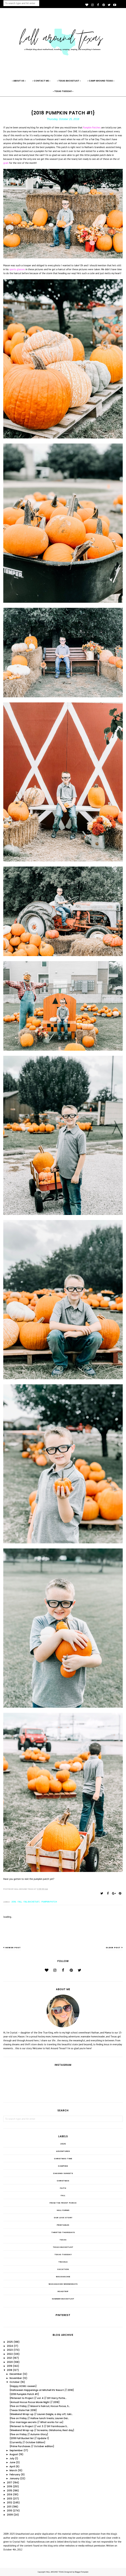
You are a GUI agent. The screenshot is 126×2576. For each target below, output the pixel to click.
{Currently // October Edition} (27, 2442)
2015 (9, 2490)
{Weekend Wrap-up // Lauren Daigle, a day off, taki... (41, 2414)
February (15, 2474)
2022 (10, 2354)
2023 (10, 2350)
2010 (9, 2510)
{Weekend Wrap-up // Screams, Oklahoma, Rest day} (42, 2430)
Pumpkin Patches (92, 127)
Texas (63, 2239)
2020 (10, 2362)
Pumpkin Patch (49, 1901)
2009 (10, 2514)
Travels (63, 2262)
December (16, 2374)
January (14, 2478)
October (15, 2382)
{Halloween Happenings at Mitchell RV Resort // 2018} (42, 2390)
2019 (9, 2366)
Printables (63, 2225)
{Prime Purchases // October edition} (32, 2446)
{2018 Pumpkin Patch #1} (24, 2394)
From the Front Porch (63, 2203)
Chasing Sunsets (63, 2173)
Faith (63, 2188)
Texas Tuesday (63, 2254)
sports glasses (17, 269)
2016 (9, 2486)
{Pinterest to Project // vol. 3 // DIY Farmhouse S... (39, 2426)
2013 (9, 2498)
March (13, 2470)
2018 (13, 1901)
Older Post (113, 1947)
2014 (9, 2494)
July (12, 2458)
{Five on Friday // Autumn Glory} (29, 2434)
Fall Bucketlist (32, 1901)
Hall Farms (63, 2210)
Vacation (63, 2269)
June (12, 2462)
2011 (9, 2506)
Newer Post (13, 1947)
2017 (9, 2482)
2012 (9, 2502)
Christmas (63, 2180)
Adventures (63, 2151)
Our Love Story (63, 2217)
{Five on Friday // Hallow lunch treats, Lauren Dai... (39, 2418)
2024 (10, 2346)
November (16, 2378)
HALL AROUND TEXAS (55, 2572)
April (12, 2466)
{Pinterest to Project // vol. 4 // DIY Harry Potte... (38, 2398)
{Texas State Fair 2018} (23, 2410)
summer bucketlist (63, 2298)
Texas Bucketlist (63, 2247)
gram (6, 162)
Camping (63, 2166)
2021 (9, 2358)
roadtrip (63, 2291)
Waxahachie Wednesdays (63, 2284)
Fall (20, 1901)
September (16, 2450)
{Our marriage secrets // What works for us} (36, 2422)
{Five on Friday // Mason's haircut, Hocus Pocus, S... (40, 2406)
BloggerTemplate (81, 2572)
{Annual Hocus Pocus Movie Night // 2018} (35, 2402)
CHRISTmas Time (63, 2158)
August (14, 2454)
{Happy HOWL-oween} (23, 2386)
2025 (63, 2143)
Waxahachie (63, 2276)
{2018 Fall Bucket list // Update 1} (29, 2438)
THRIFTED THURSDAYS (63, 2232)
